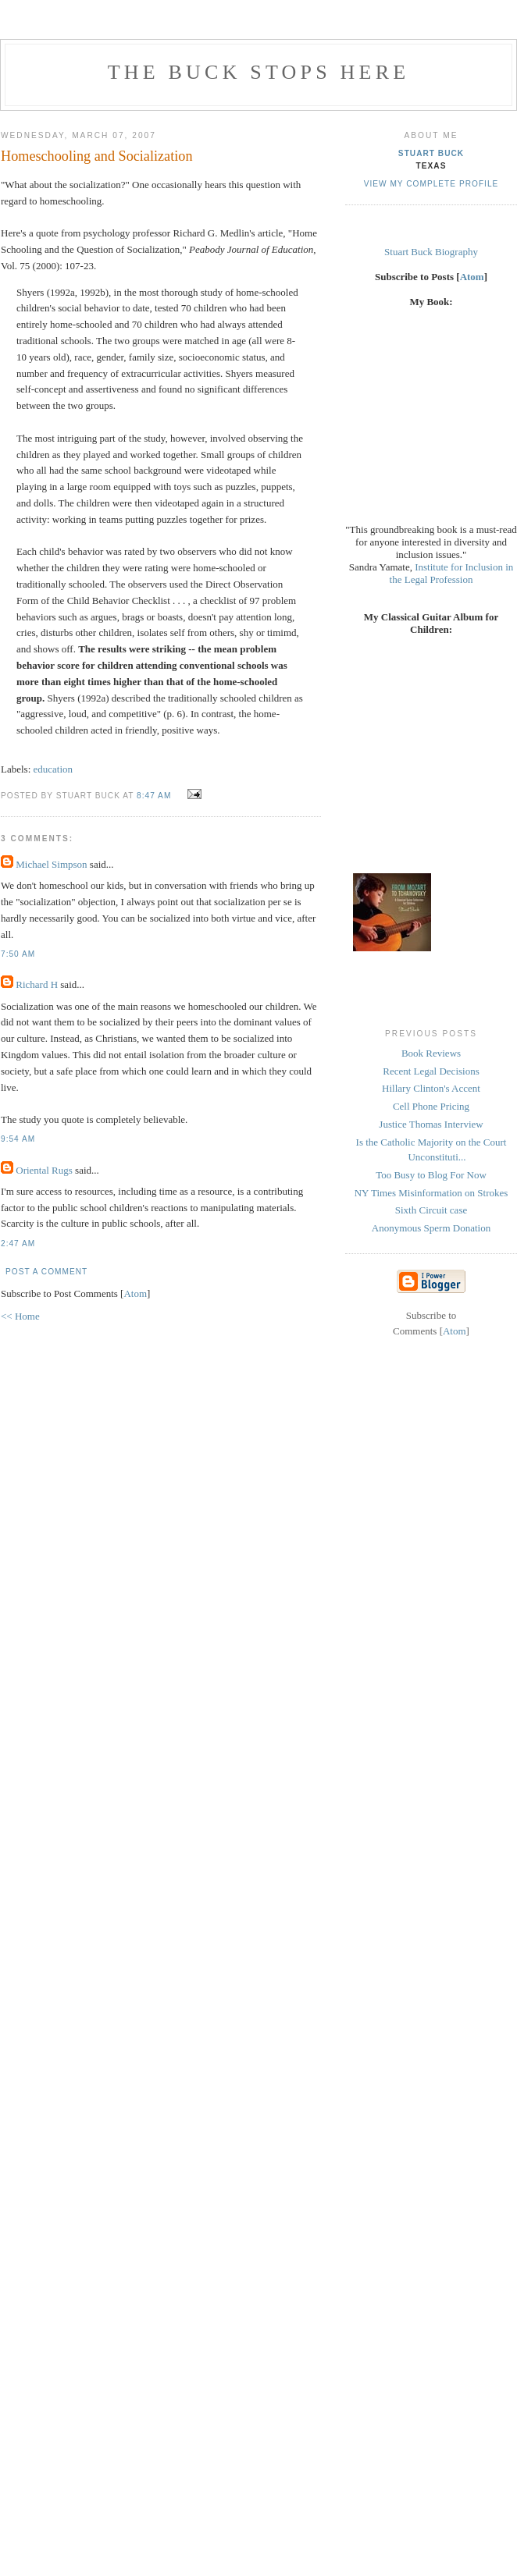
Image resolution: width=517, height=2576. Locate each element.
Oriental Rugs (44, 1170)
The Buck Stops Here (259, 72)
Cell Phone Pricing (431, 1106)
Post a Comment (46, 1271)
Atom (135, 1293)
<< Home (20, 1316)
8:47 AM (155, 795)
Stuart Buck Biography (431, 252)
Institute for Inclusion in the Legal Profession (452, 573)
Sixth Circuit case (431, 1210)
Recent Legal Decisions (431, 1071)
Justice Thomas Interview (431, 1124)
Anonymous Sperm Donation (431, 1228)
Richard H (37, 984)
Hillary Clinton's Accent (431, 1088)
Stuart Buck (431, 153)
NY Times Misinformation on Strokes (431, 1193)
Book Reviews (431, 1053)
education (53, 769)
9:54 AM (18, 1139)
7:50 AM (18, 954)
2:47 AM (18, 1243)
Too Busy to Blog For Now (431, 1175)
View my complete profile (431, 183)
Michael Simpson (51, 864)
